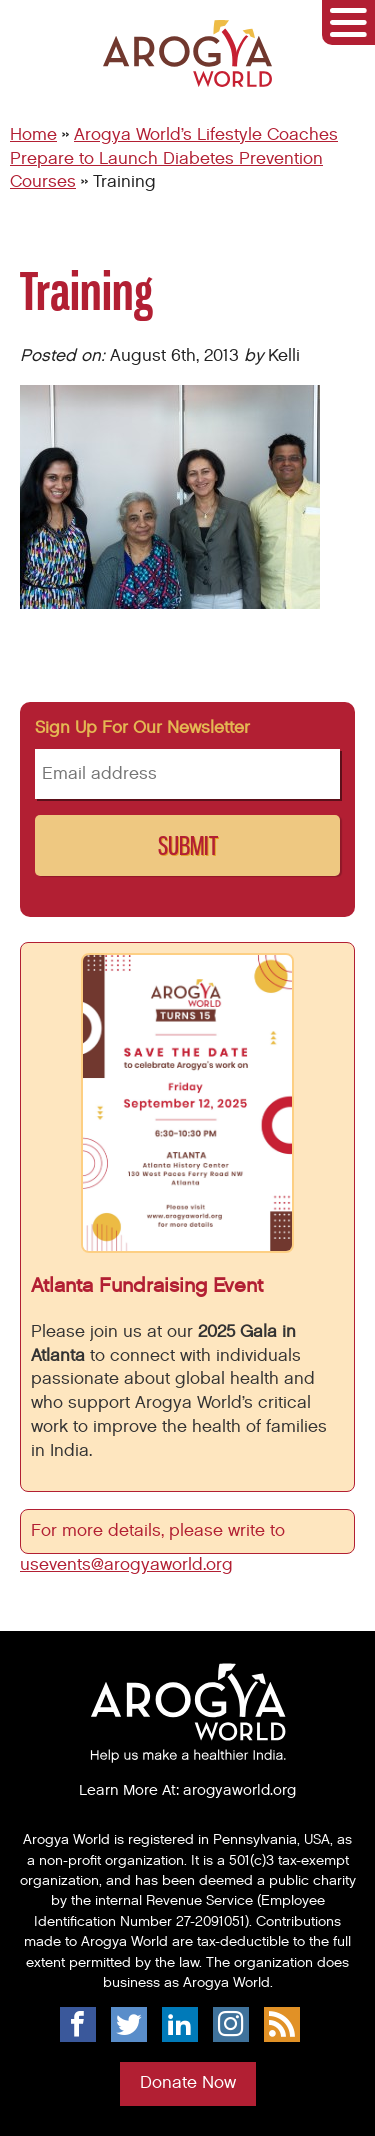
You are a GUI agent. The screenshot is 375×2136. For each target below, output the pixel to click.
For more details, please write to (160, 1531)
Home (33, 135)
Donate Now (188, 2083)
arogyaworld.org (239, 1790)
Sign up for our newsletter (142, 728)
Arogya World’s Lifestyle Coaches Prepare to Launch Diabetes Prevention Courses (174, 159)
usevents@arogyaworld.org (126, 1565)
